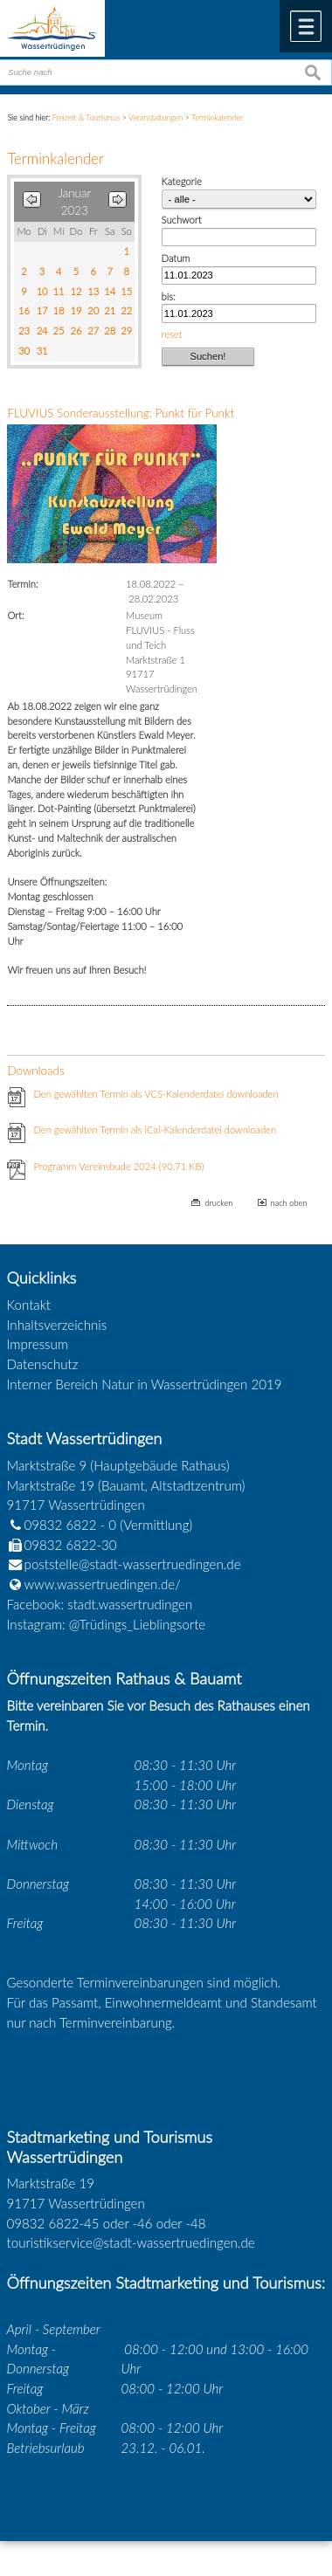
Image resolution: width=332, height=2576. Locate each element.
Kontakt (29, 1304)
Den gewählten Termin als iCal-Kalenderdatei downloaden (154, 1129)
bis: (169, 296)
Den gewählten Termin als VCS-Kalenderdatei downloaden (155, 1093)
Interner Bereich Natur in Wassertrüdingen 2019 (144, 1384)
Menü (306, 26)
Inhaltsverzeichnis (57, 1325)
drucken (218, 1203)
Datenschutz (43, 1364)
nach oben (289, 1203)
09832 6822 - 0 (62, 1525)
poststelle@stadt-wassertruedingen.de (132, 1564)
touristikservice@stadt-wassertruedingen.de (131, 2242)
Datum (176, 258)
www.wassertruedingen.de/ (102, 1584)
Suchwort (182, 219)
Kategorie (182, 181)
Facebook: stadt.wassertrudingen (100, 1604)
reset (172, 334)
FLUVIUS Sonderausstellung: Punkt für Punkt (120, 413)
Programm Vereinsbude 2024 (118, 1166)
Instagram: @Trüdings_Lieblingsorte (106, 1624)
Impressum (37, 1344)
